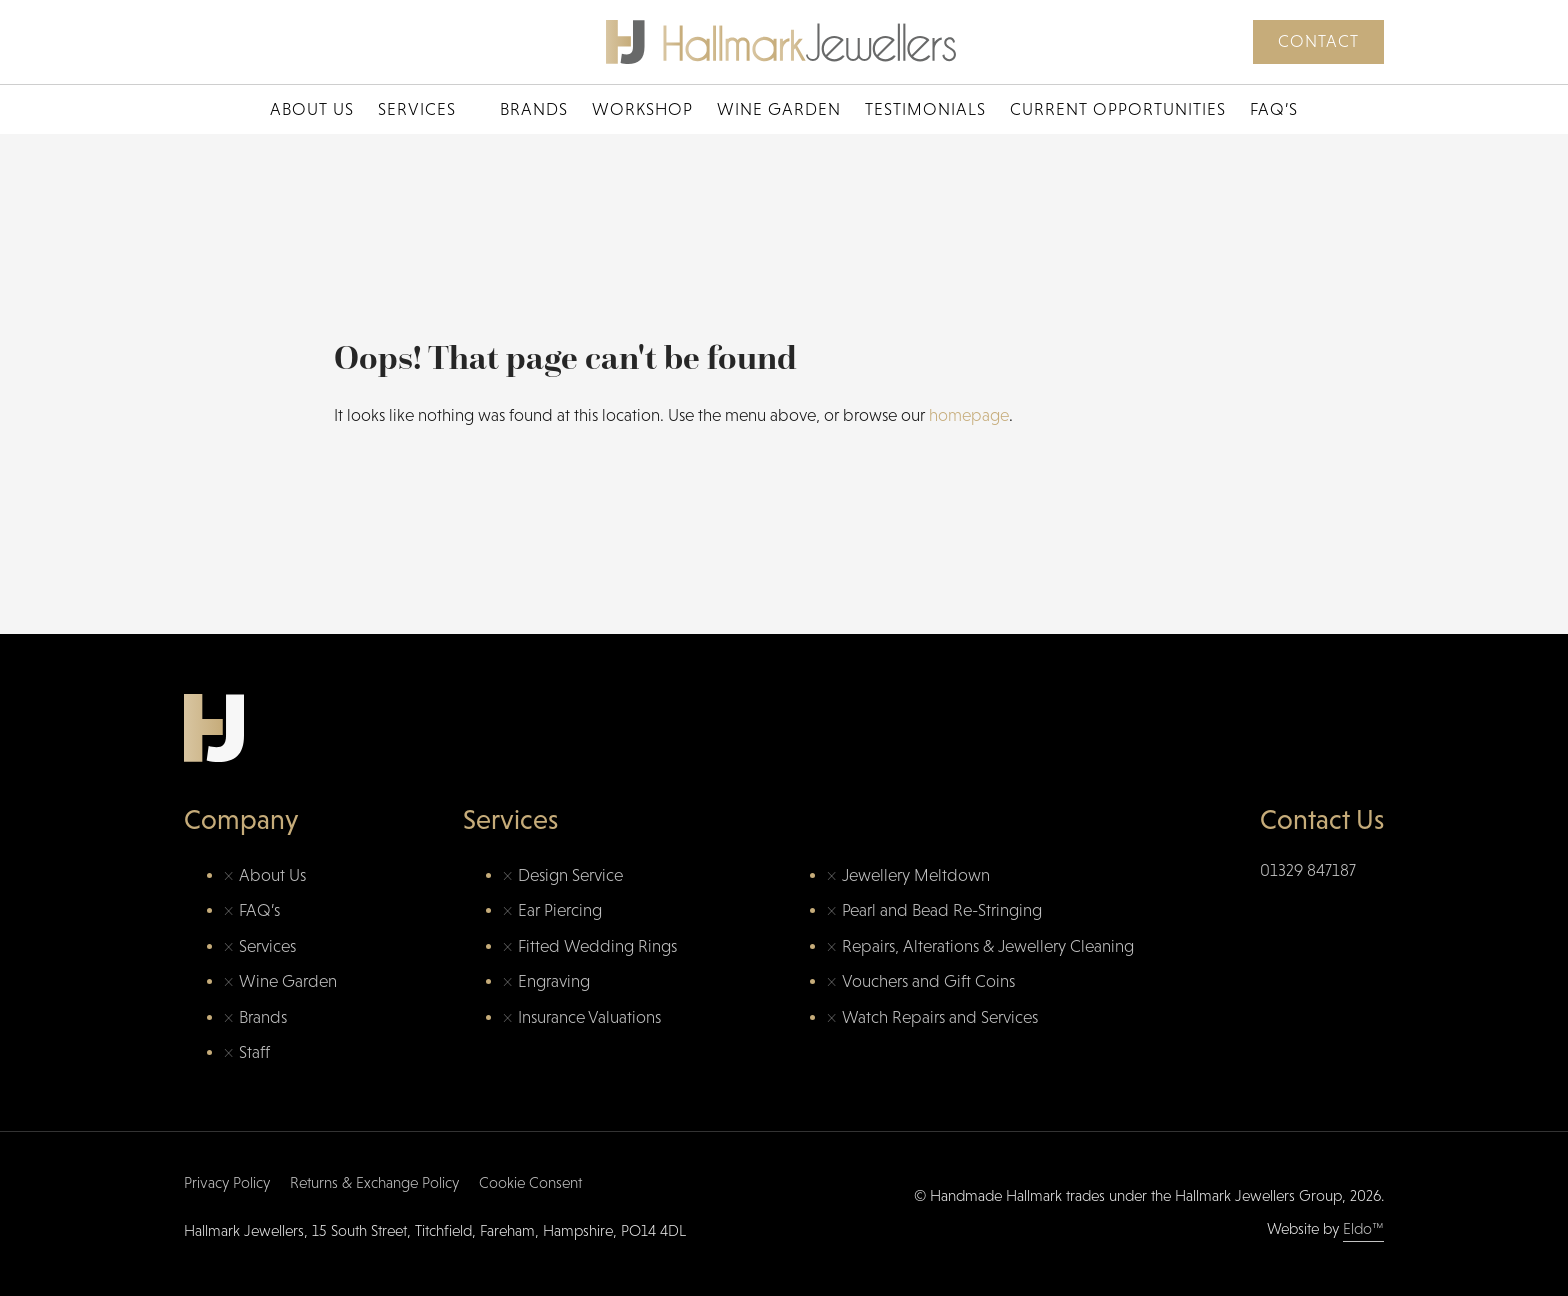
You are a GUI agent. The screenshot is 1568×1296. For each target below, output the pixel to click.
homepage (969, 415)
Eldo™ (1363, 1228)
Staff (254, 1052)
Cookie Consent (530, 1182)
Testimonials (925, 109)
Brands (534, 109)
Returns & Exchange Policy (374, 1182)
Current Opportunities (1118, 109)
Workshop (642, 109)
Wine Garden (779, 109)
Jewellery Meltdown (916, 875)
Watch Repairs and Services (940, 1017)
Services (417, 109)
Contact (1318, 41)
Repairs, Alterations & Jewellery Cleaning (988, 946)
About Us (312, 109)
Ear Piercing (560, 910)
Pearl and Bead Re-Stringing (942, 910)
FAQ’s (1274, 109)
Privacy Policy (227, 1182)
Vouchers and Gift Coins (928, 981)
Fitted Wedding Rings (597, 946)
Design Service (570, 875)
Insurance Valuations (589, 1017)
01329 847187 (1308, 870)
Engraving (554, 981)
